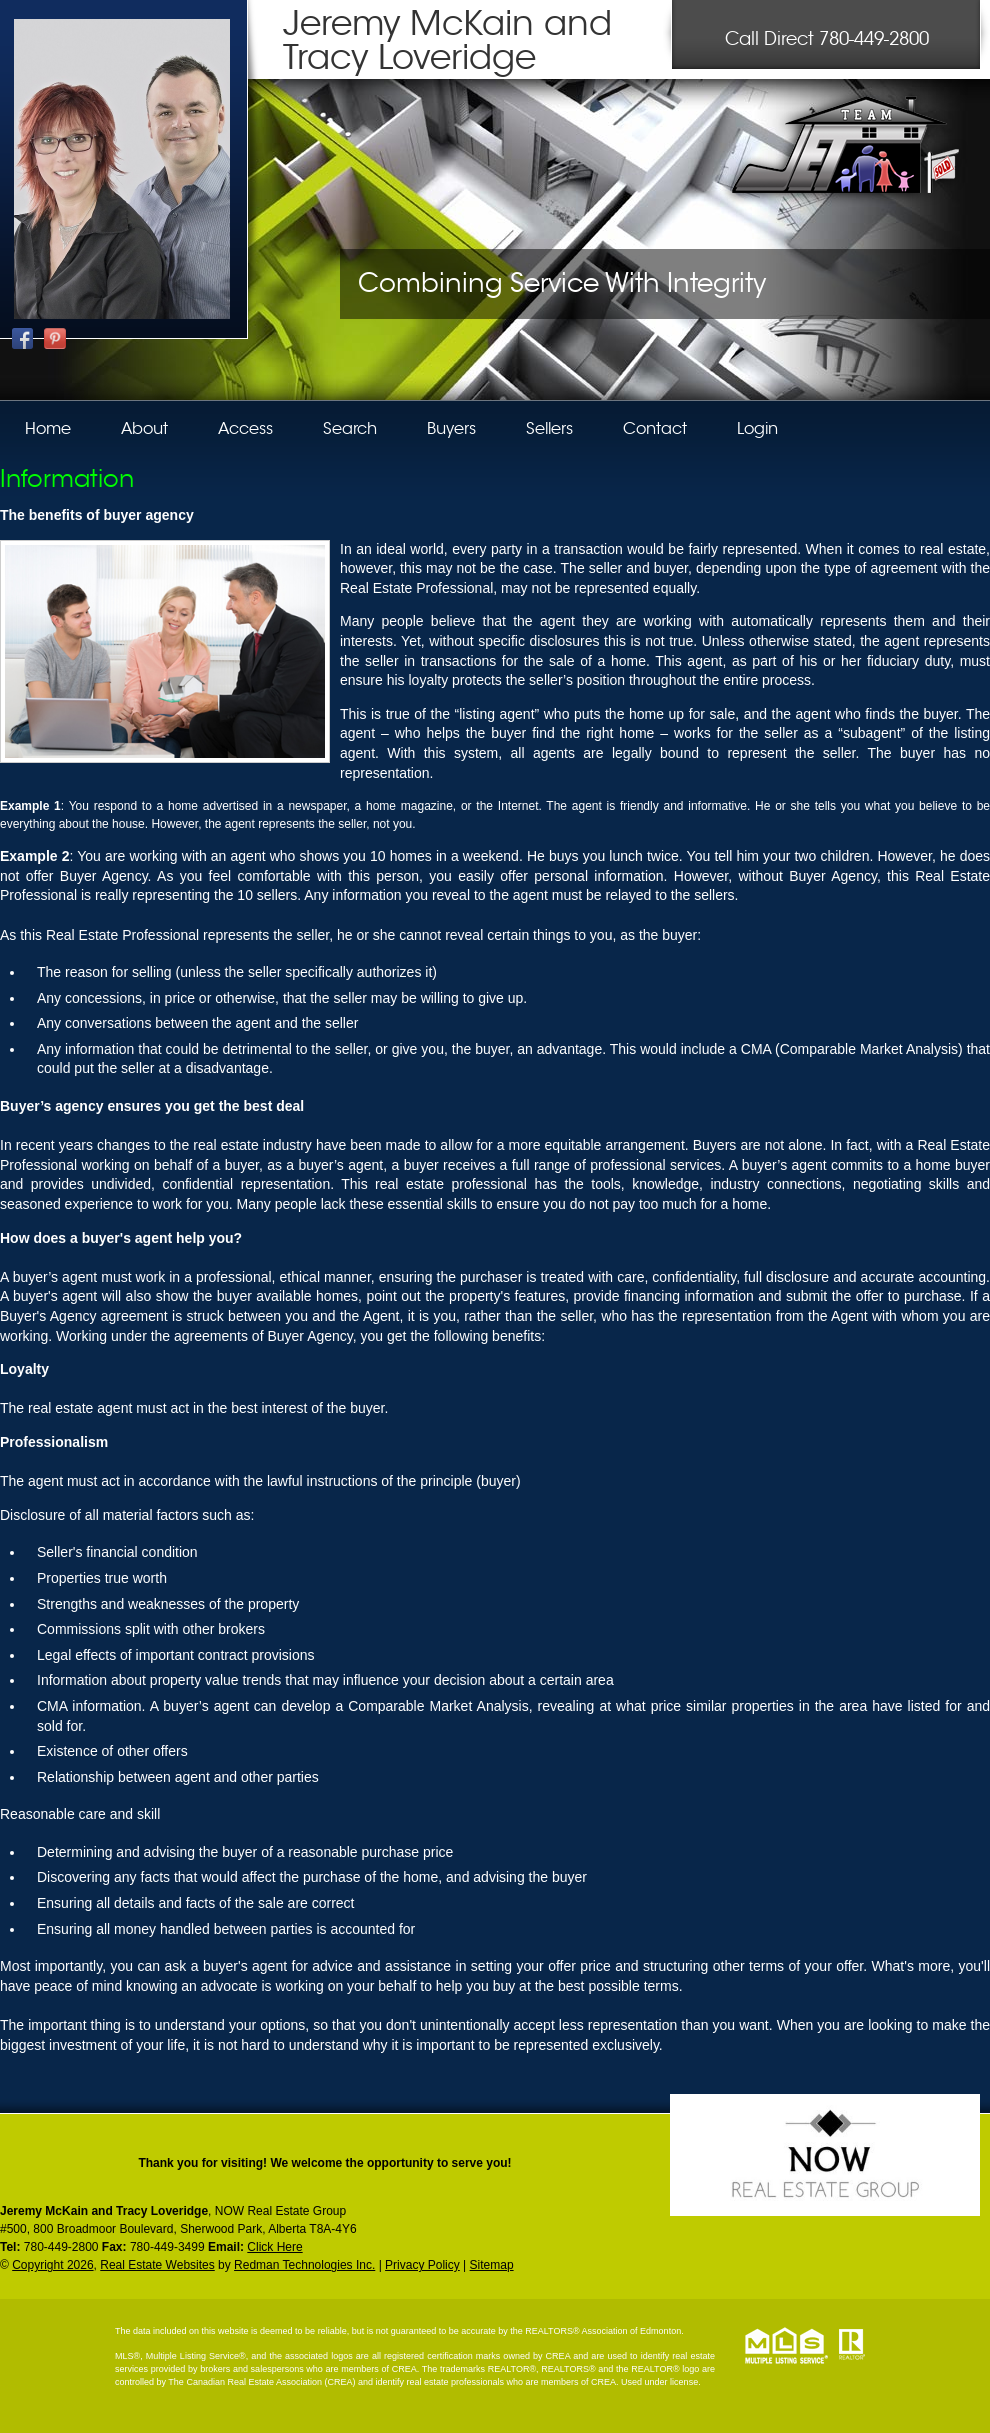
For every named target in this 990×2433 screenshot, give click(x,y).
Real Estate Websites (157, 2265)
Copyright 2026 (52, 2265)
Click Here (274, 2247)
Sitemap (492, 2265)
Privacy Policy (422, 2265)
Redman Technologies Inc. (304, 2265)
